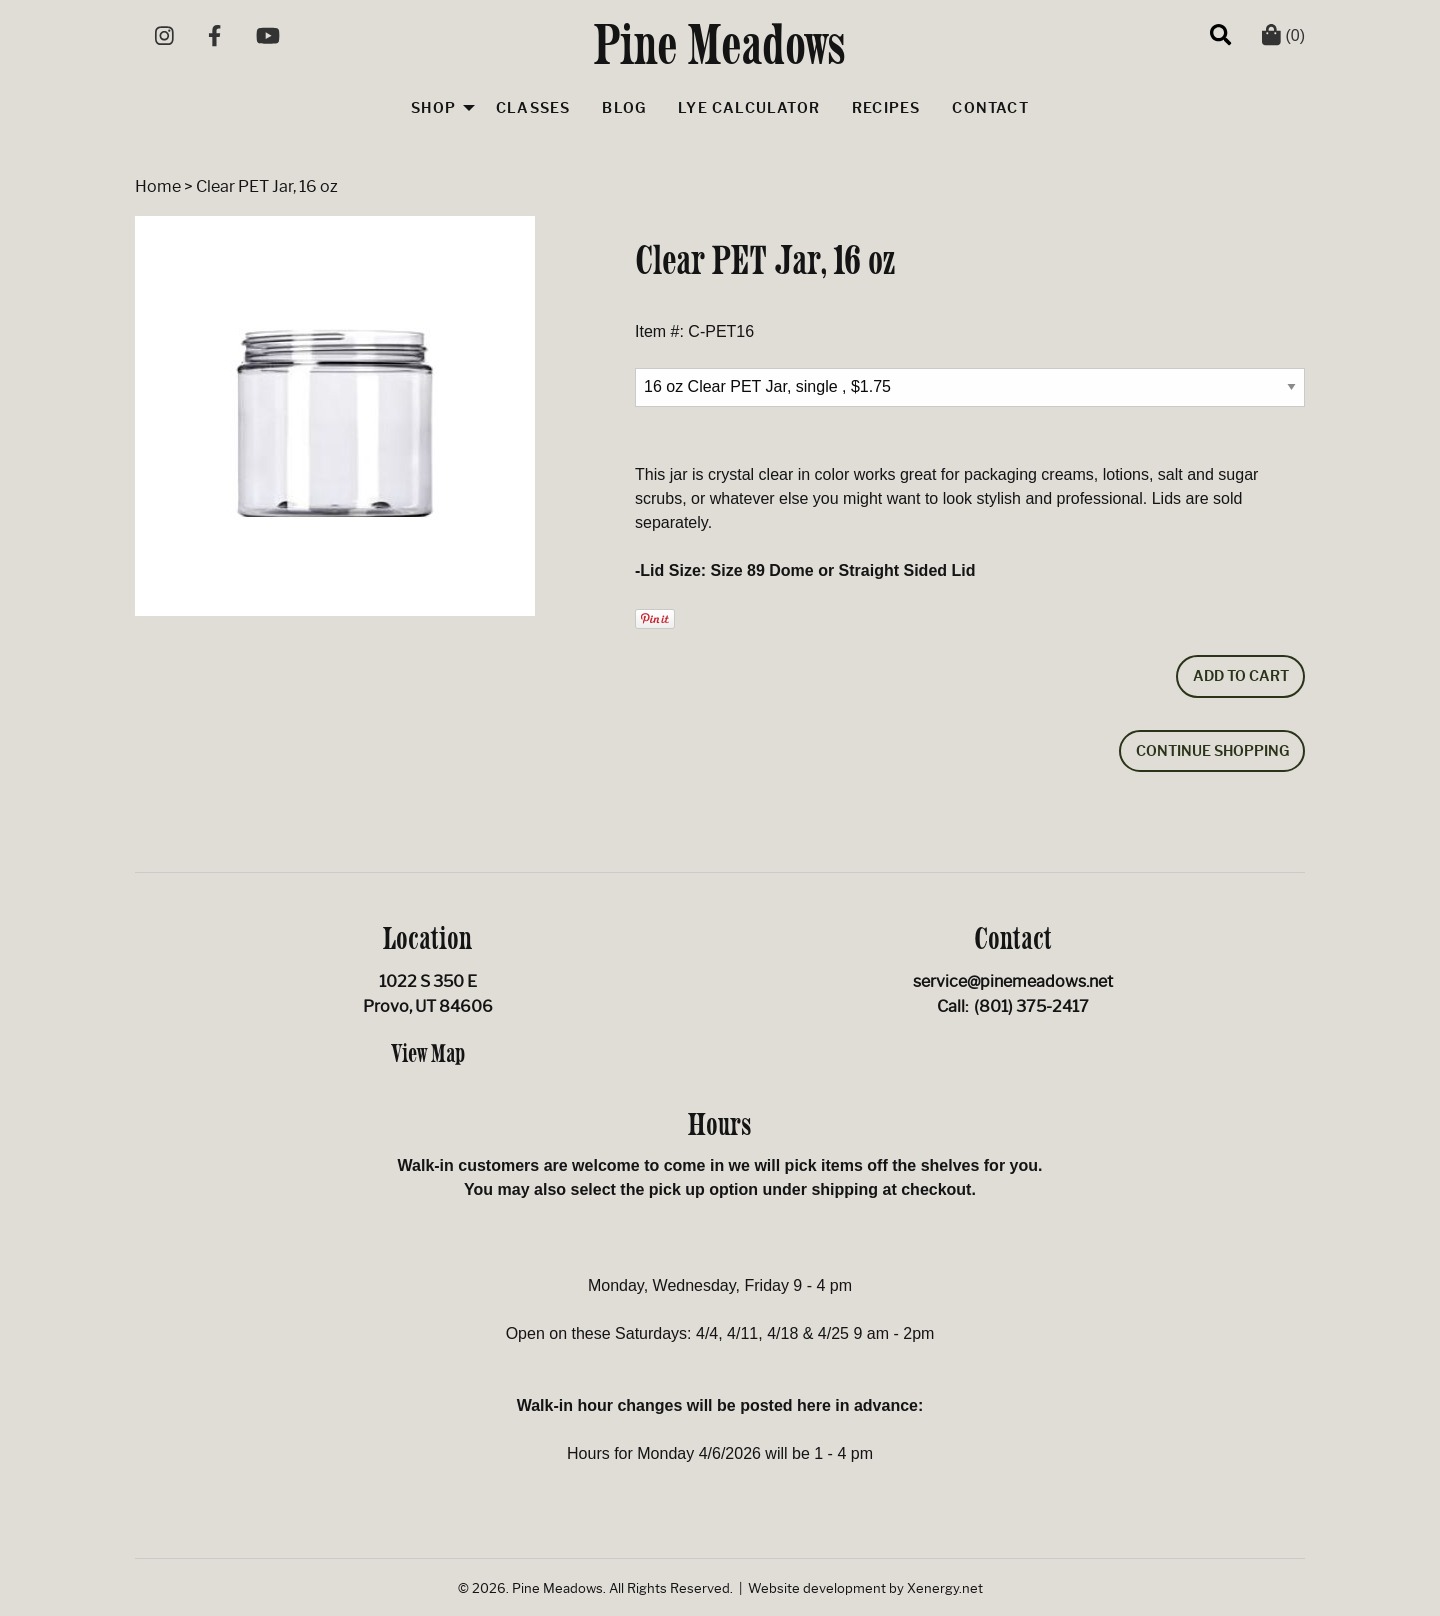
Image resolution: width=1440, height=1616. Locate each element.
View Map (428, 1053)
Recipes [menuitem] (886, 108)
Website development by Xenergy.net (865, 1588)
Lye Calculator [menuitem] (749, 108)
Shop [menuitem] (433, 108)
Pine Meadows (720, 44)
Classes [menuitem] (533, 108)
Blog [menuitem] (624, 108)
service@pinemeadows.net (1013, 981)
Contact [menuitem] (990, 108)
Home (158, 186)
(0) (1283, 35)
